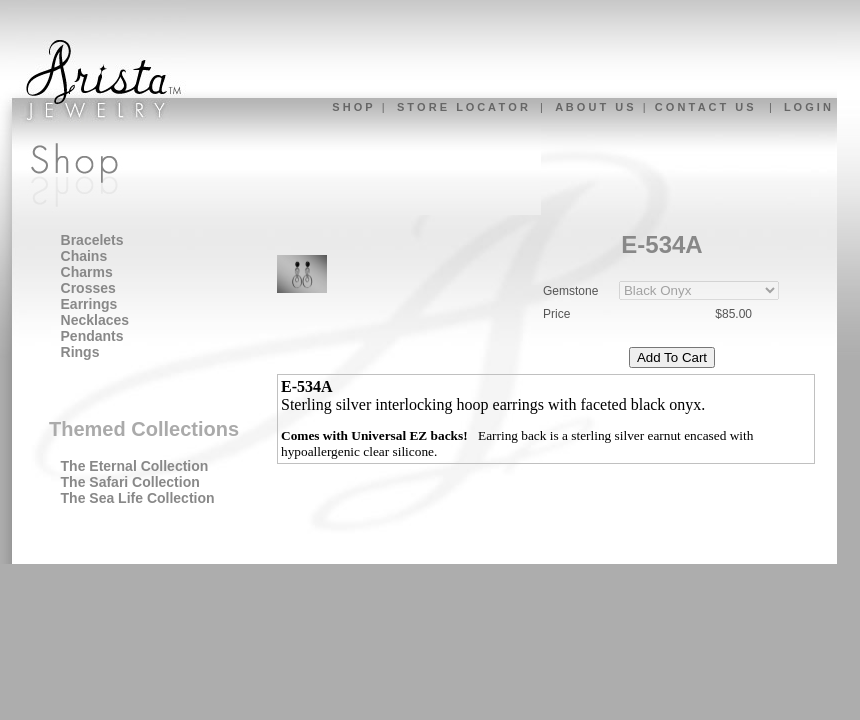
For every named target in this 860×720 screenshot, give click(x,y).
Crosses (88, 288)
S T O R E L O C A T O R (462, 107)
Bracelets (92, 240)
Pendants (92, 336)
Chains (84, 256)
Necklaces (95, 320)
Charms (87, 272)
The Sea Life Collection (138, 498)
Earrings (89, 304)
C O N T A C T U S (704, 107)
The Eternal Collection (135, 466)
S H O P (352, 107)
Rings (80, 352)
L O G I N (807, 107)
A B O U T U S (594, 107)
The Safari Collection (130, 482)
